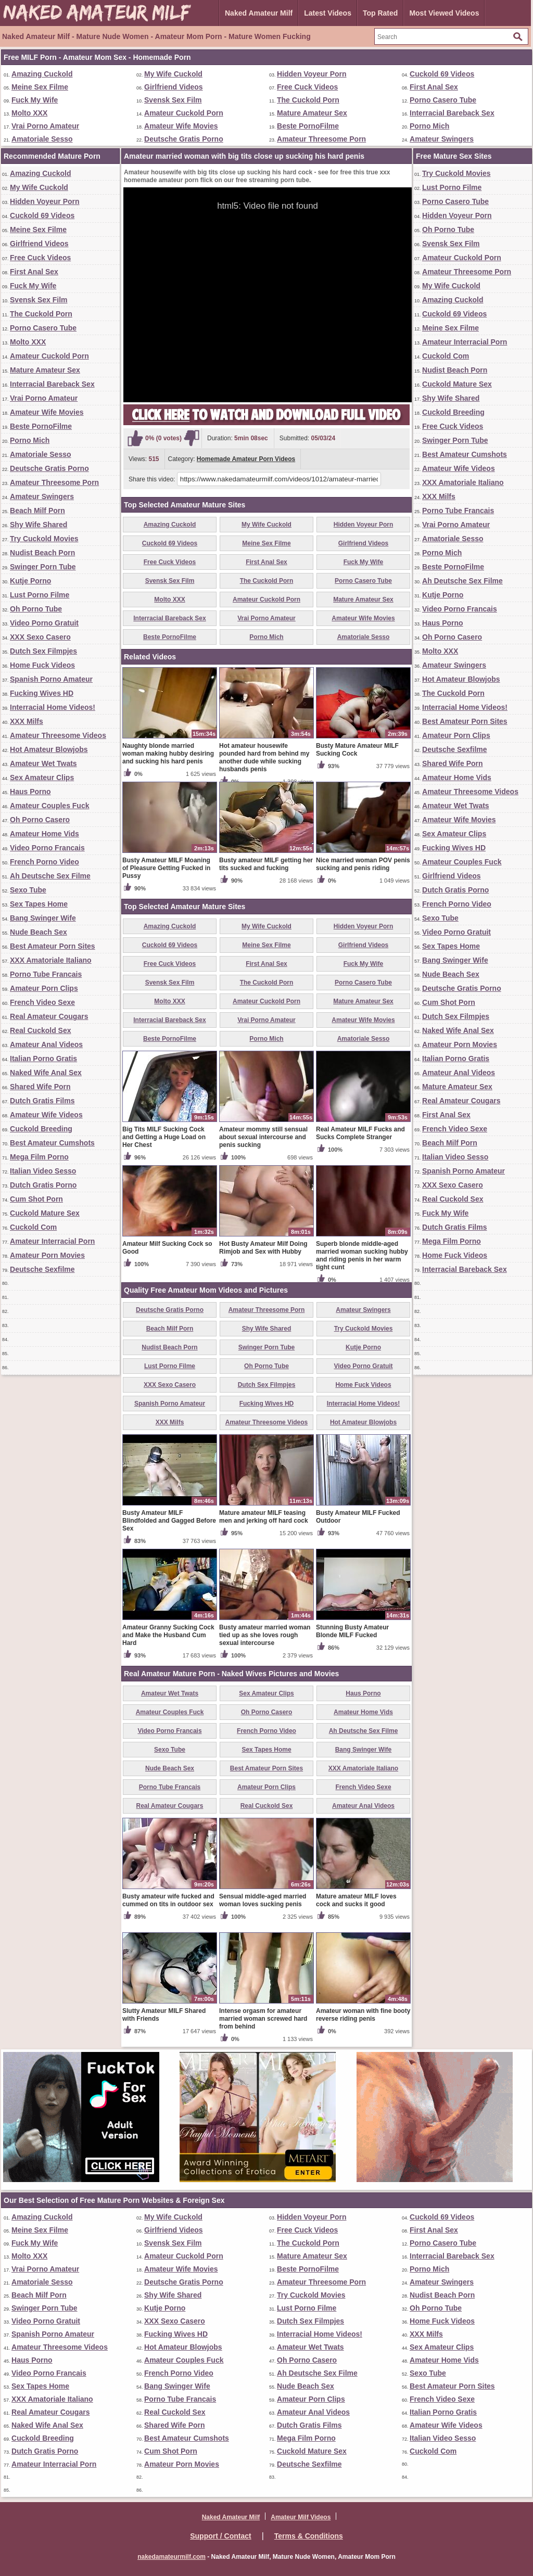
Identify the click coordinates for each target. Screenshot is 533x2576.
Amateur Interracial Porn (52, 1241)
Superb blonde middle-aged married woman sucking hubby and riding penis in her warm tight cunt (362, 1255)
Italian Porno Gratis (43, 1058)
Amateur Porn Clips (44, 988)
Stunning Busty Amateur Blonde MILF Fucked (352, 1631)
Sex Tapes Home (39, 904)
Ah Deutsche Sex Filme (50, 876)
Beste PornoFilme (308, 126)
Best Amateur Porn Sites (52, 946)
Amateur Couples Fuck (49, 805)
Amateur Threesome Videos (58, 735)
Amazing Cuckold (41, 74)
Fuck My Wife (34, 100)
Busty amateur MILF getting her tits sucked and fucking (266, 864)
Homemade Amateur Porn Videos (246, 459)
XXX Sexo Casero (40, 637)
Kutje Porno (30, 581)
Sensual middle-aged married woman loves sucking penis (262, 1900)
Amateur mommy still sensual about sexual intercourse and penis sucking (263, 1137)
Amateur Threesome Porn (321, 139)
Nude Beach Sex (38, 932)
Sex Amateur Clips (42, 777)
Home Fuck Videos (42, 665)
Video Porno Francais (47, 848)
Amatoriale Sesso (42, 139)
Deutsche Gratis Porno (183, 139)
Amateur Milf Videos (301, 2517)
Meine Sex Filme (39, 87)
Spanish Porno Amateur (51, 679)
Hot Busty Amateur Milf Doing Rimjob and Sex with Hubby (263, 1247)
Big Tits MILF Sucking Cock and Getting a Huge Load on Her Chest (164, 1137)
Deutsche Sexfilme (42, 1269)
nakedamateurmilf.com (171, 2556)
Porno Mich (429, 126)
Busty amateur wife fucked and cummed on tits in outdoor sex (168, 1900)
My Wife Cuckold (173, 74)
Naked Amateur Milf (259, 13)
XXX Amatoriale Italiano (51, 960)
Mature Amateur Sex (312, 113)
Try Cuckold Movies (44, 538)
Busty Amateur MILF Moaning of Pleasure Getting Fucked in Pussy (166, 868)
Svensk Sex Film (173, 100)
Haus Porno (30, 791)
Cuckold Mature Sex (45, 1213)
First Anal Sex (434, 87)
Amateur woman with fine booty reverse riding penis (363, 2014)
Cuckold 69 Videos (442, 74)
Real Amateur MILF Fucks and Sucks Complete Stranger (360, 1133)
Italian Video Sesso (43, 1171)
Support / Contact (220, 2536)
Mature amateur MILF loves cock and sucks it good (356, 1900)
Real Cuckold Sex (40, 1030)
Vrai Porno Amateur (45, 126)
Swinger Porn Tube (43, 567)
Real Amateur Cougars (49, 1016)
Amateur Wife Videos (46, 1115)
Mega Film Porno (39, 1157)
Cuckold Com (33, 1227)
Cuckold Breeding (41, 1129)
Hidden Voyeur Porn (312, 74)
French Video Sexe (42, 1002)
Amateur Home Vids (44, 834)
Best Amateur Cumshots (52, 1143)
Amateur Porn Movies (47, 1255)
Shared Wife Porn (40, 1086)
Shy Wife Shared (38, 524)
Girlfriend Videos (173, 87)
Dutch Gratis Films (42, 1100)
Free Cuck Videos (307, 87)
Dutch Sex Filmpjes (43, 651)
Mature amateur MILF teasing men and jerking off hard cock (263, 1516)
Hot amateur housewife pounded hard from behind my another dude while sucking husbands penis (264, 757)
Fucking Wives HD (41, 693)
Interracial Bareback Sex (452, 113)
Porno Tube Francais (46, 974)
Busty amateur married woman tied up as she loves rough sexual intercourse (264, 1635)
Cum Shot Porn (36, 1199)
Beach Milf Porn (37, 510)
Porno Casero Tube (443, 100)
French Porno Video (44, 862)
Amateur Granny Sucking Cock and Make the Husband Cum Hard (168, 1635)
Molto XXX (29, 113)
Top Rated (380, 13)
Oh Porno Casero (40, 819)
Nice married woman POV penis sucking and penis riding (363, 864)
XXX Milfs (26, 721)
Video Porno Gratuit (44, 623)
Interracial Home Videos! (52, 707)
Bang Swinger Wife (43, 918)
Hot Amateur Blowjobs (49, 749)
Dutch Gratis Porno (43, 1185)
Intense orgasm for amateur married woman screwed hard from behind (263, 2018)
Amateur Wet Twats (43, 763)
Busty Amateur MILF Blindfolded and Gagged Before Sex (169, 1520)
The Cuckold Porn (308, 100)
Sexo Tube (28, 890)
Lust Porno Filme (39, 595)
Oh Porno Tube (36, 609)
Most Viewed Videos (444, 13)
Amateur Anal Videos (46, 1044)
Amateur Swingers (442, 139)
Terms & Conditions (308, 2536)
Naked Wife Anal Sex (46, 1072)
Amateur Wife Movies (181, 126)
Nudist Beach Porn (42, 553)
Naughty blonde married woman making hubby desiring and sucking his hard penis (168, 753)
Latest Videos (327, 13)
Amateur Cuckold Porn (183, 113)
